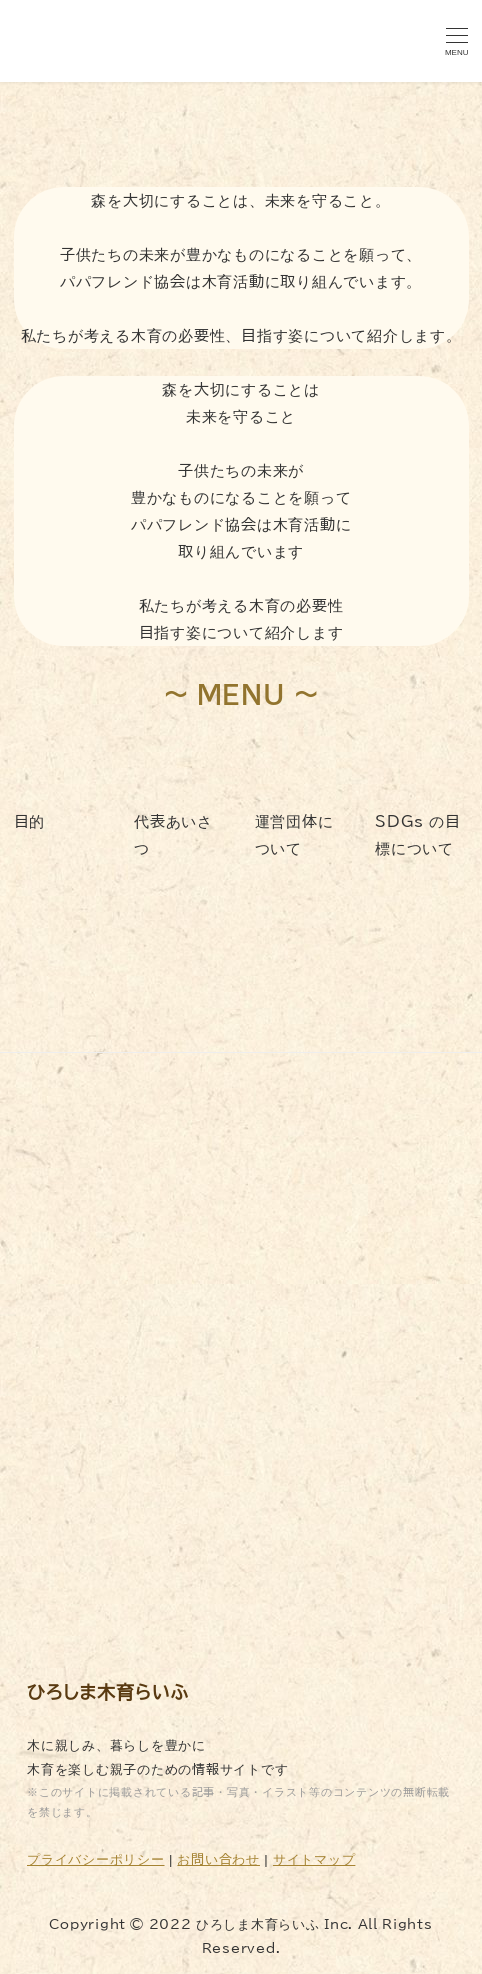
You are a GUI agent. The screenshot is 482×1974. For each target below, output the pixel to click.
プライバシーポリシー (96, 1859)
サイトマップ (314, 1859)
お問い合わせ (218, 1859)
